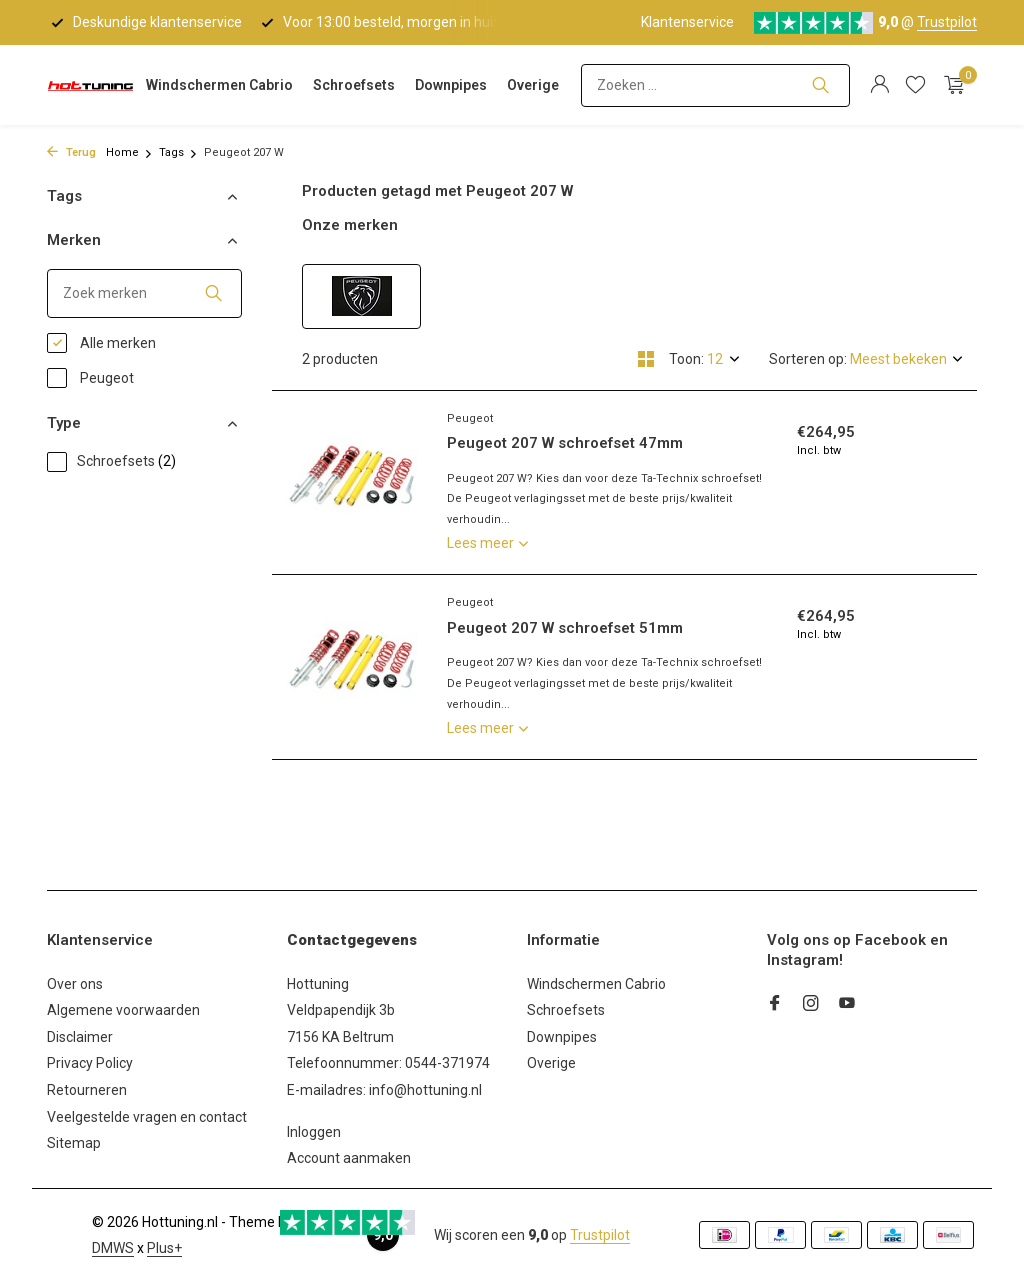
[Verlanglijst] (915, 85)
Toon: (686, 359)
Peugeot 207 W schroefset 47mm (565, 443)
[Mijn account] (879, 85)
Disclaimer (80, 1037)
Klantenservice (687, 22)
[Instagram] (811, 1005)
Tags (178, 152)
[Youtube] (847, 1005)
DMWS (113, 1248)
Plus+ (164, 1248)
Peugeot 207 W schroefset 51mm (565, 628)
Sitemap (74, 1143)
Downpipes (451, 85)
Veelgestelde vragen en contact (147, 1117)
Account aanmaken (349, 1158)
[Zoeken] (715, 85)
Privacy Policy (90, 1063)
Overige (533, 85)
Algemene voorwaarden (123, 1010)
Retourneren (87, 1090)
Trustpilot (947, 22)
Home (129, 152)
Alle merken (101, 343)
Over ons (75, 984)
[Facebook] (775, 1005)
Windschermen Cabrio (219, 85)
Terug (71, 152)
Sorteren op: (808, 359)
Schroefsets (354, 85)
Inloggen (314, 1132)
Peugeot (90, 378)
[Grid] (646, 359)
